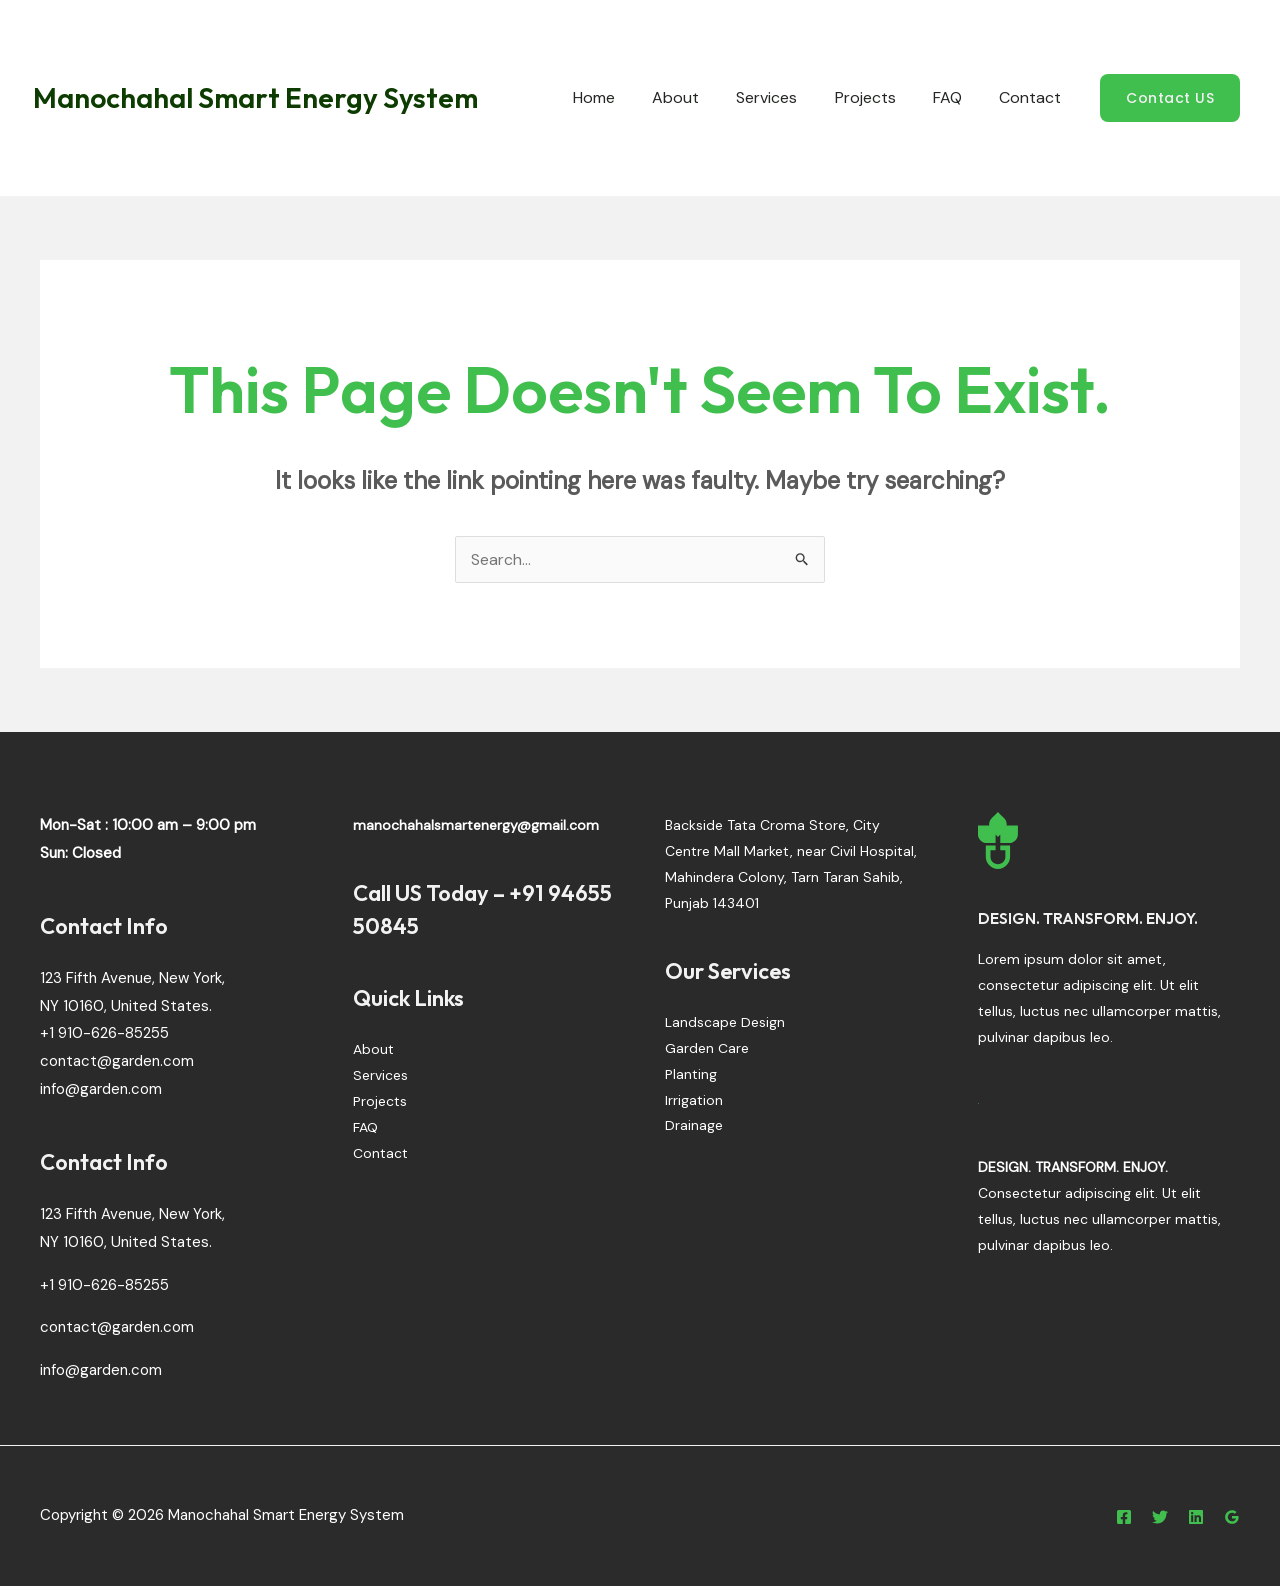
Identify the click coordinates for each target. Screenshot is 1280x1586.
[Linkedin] (1196, 1517)
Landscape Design (725, 1023)
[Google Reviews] (1232, 1517)
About (699, 97)
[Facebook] (1124, 1517)
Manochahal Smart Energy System (255, 97)
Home (623, 97)
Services (785, 97)
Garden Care (707, 1049)
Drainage (694, 1127)
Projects (878, 97)
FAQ (955, 97)
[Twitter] (1160, 1517)
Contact (1033, 97)
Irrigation (694, 1101)
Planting (691, 1075)
